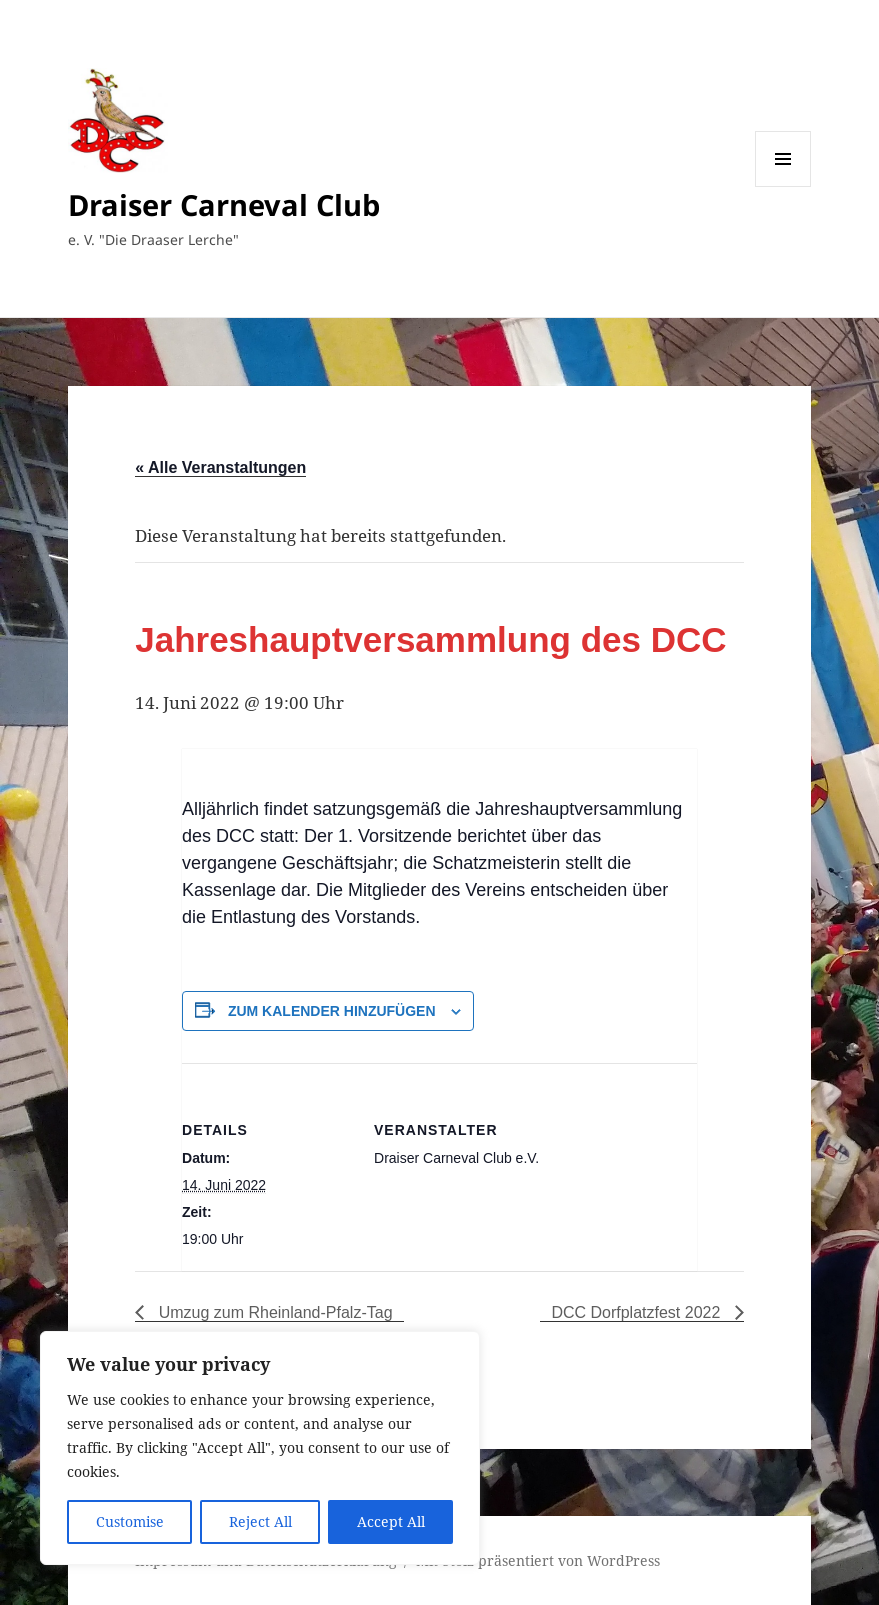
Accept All (391, 1521)
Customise (130, 1521)
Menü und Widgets (783, 186)
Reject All (260, 1521)
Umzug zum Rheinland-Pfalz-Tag (273, 1312)
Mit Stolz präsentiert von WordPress (538, 1560)
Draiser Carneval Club (224, 204)
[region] (260, 1448)
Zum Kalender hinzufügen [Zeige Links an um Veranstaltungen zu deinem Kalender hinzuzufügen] (332, 1011)
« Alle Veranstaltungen (220, 467)
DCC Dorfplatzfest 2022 (637, 1312)
